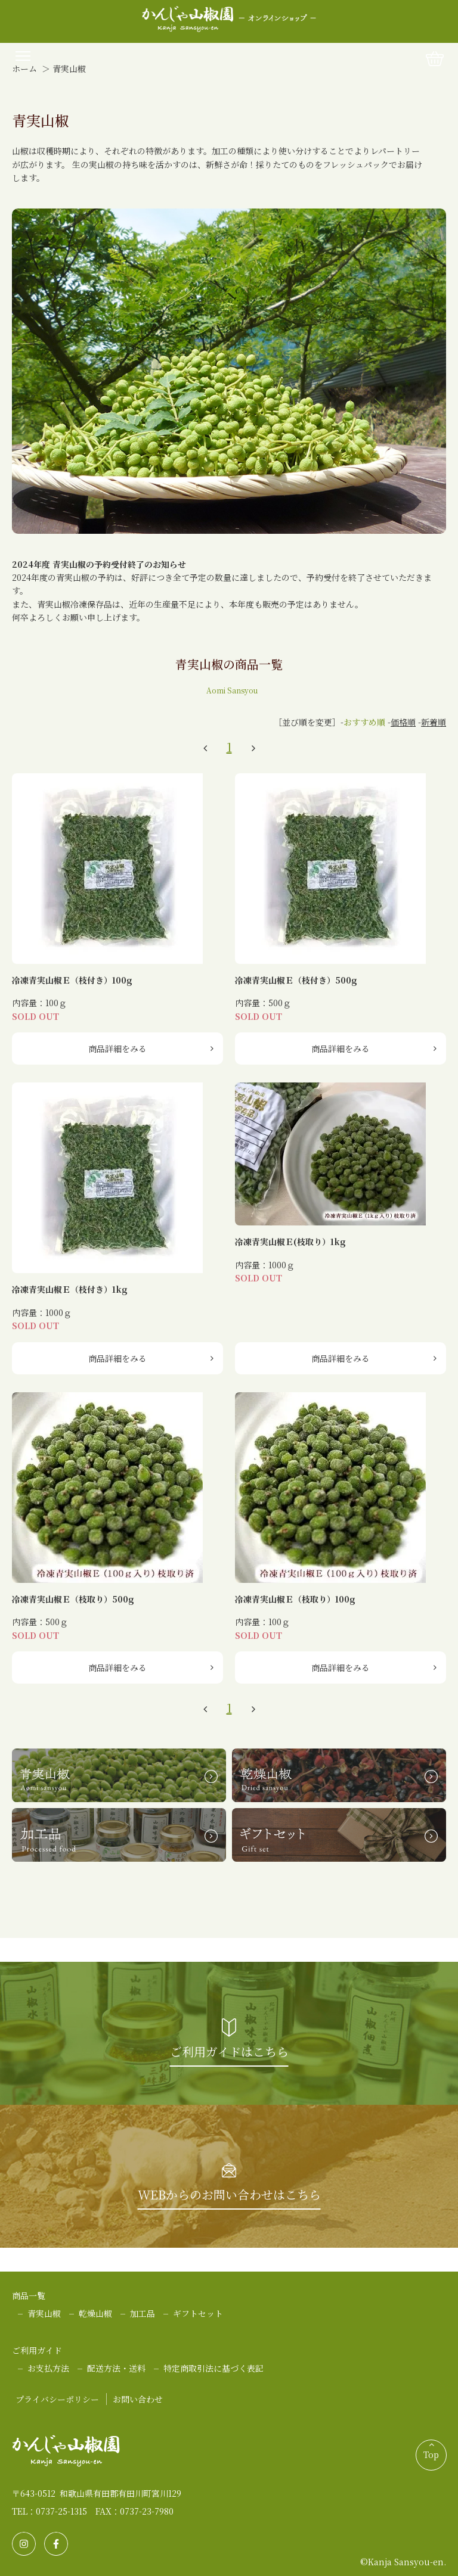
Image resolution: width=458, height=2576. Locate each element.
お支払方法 (48, 2368)
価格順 (403, 722)
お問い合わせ (138, 2399)
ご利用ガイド (37, 2350)
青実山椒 (69, 68)
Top (431, 2450)
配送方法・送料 (116, 2368)
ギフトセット (198, 2313)
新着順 (433, 722)
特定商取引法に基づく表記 (213, 2368)
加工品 (142, 2313)
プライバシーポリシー (57, 2399)
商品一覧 (28, 2295)
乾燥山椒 (95, 2313)
